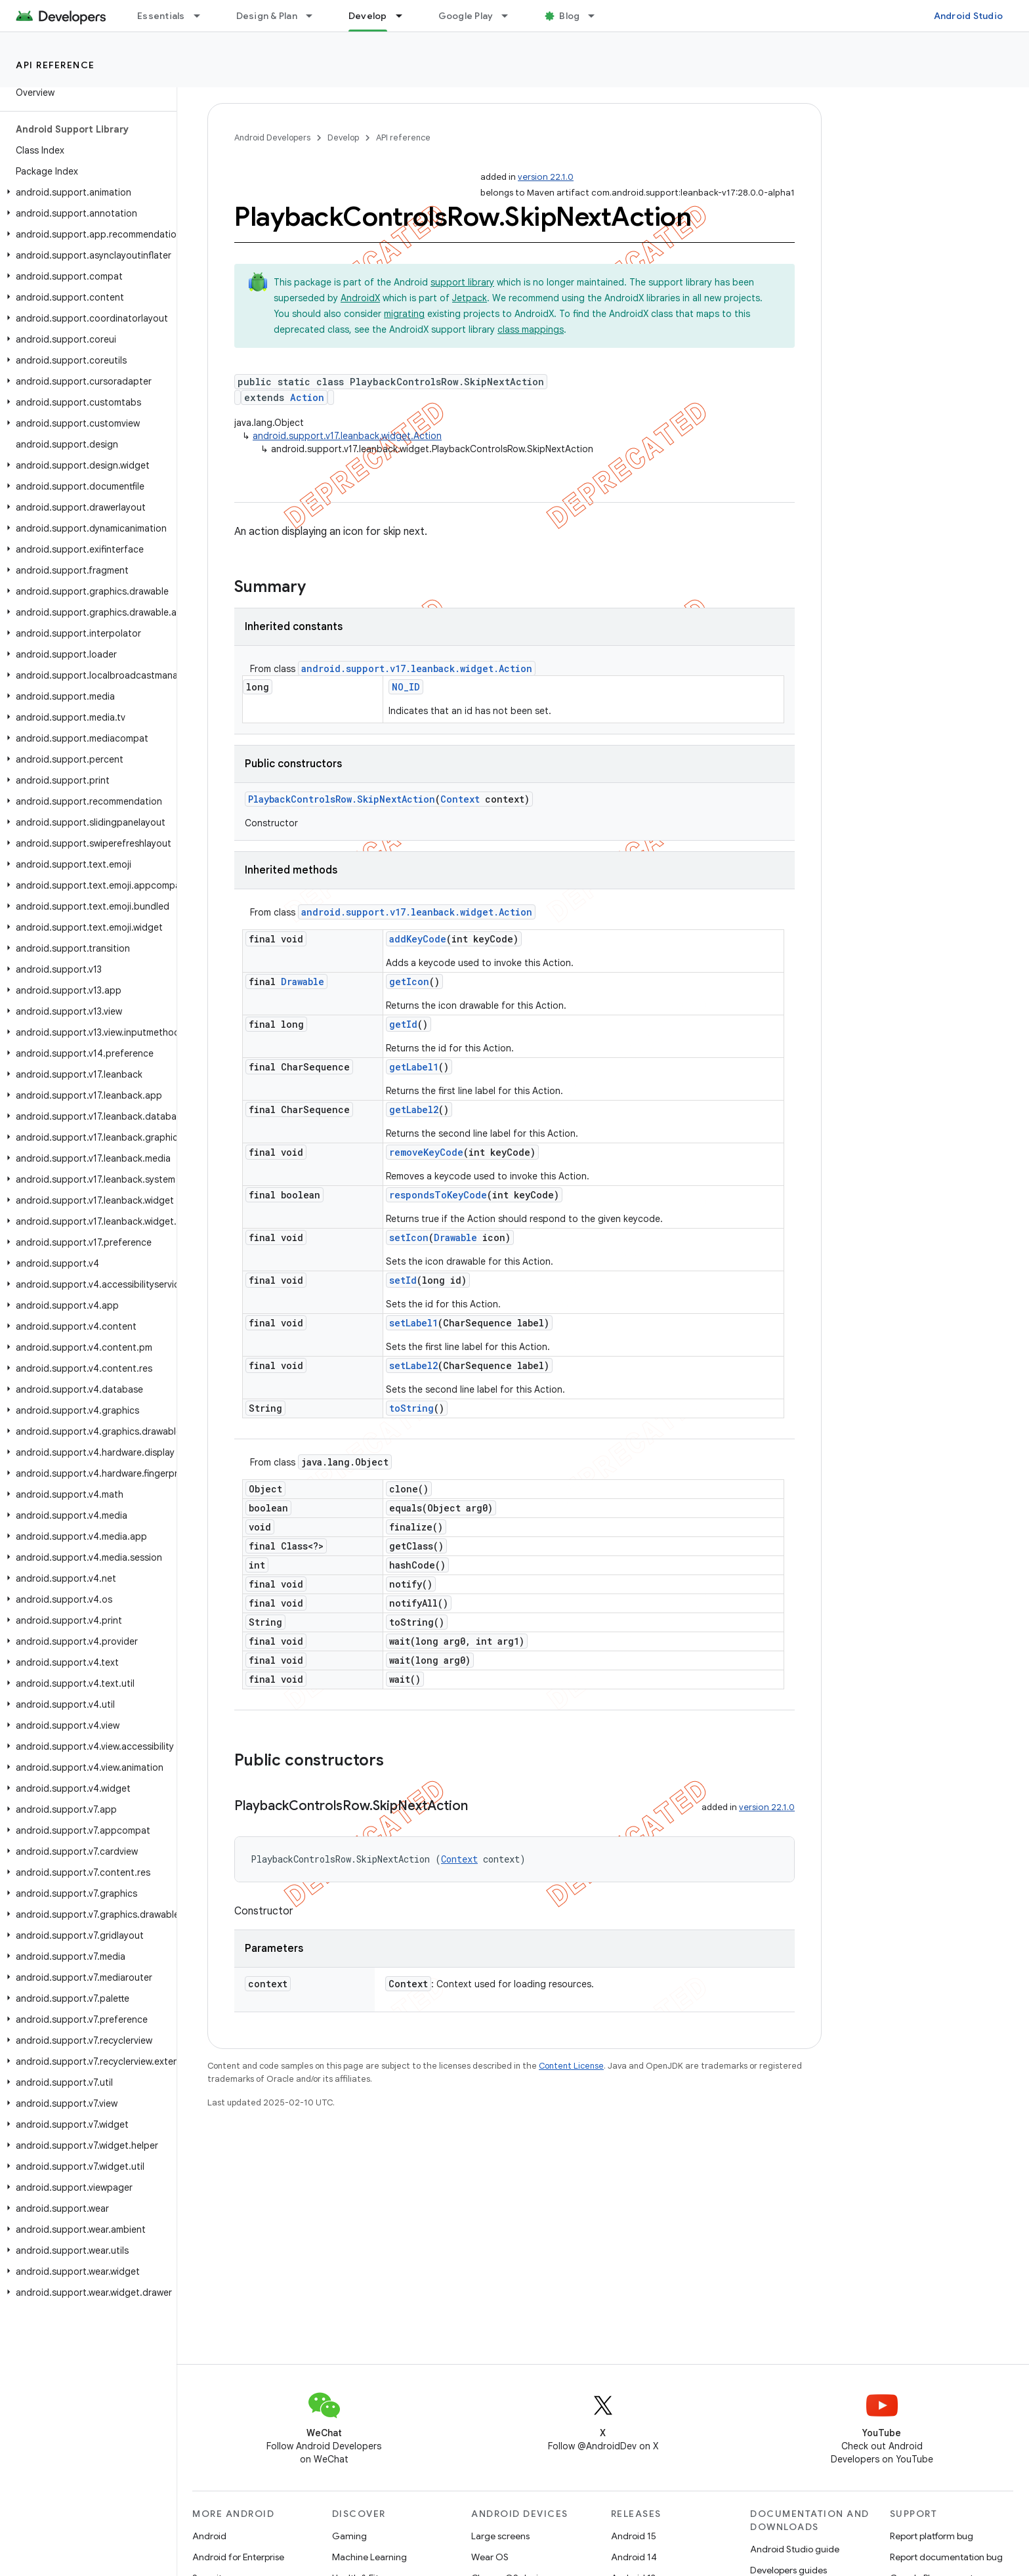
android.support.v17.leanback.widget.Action (347, 436)
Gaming (349, 2536)
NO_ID (406, 687)
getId (403, 1024)
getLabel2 (413, 1109)
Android (209, 2536)
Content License (571, 2065)
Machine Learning (369, 2557)
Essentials (161, 16)
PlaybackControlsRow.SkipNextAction (341, 799)
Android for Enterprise (238, 2557)
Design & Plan (266, 16)
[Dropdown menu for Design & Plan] (315, 16)
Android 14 (634, 2557)
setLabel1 (413, 1323)
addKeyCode (417, 939)
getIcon (409, 981)
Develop (343, 137)
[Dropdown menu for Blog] (597, 16)
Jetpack (469, 298)
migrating (404, 314)
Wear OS (490, 2557)
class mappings (530, 329)
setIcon (409, 1237)
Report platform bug (931, 2536)
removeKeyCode (426, 1152)
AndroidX (360, 298)
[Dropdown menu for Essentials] (202, 16)
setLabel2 (413, 1365)
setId (403, 1280)
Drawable (302, 981)
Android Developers (272, 137)
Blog (569, 16)
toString (411, 1408)
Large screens (500, 2536)
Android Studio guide (794, 2549)
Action (307, 397)
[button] (85, 192)
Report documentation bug (946, 2557)
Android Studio (968, 16)
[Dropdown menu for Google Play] (510, 16)
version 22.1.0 (546, 176)
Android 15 (633, 2536)
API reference (55, 65)
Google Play (466, 16)
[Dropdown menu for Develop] (405, 16)
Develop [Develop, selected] (367, 16)
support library (462, 282)
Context (460, 799)
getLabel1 (413, 1067)
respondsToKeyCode (438, 1195)
